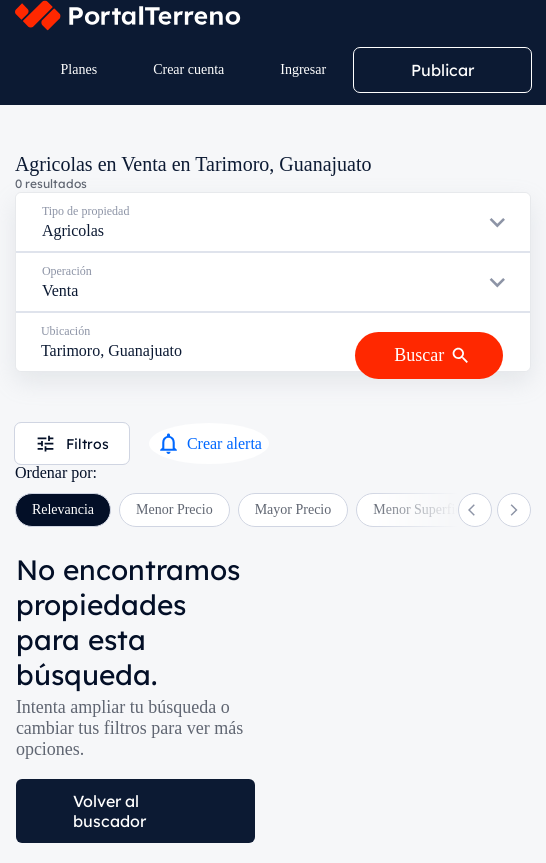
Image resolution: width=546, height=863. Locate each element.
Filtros (72, 443)
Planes (79, 69)
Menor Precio (174, 509)
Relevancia (63, 509)
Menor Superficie (422, 509)
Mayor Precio (293, 509)
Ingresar (303, 69)
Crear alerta (209, 443)
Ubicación (65, 331)
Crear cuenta (188, 69)
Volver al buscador (109, 811)
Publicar (442, 70)
